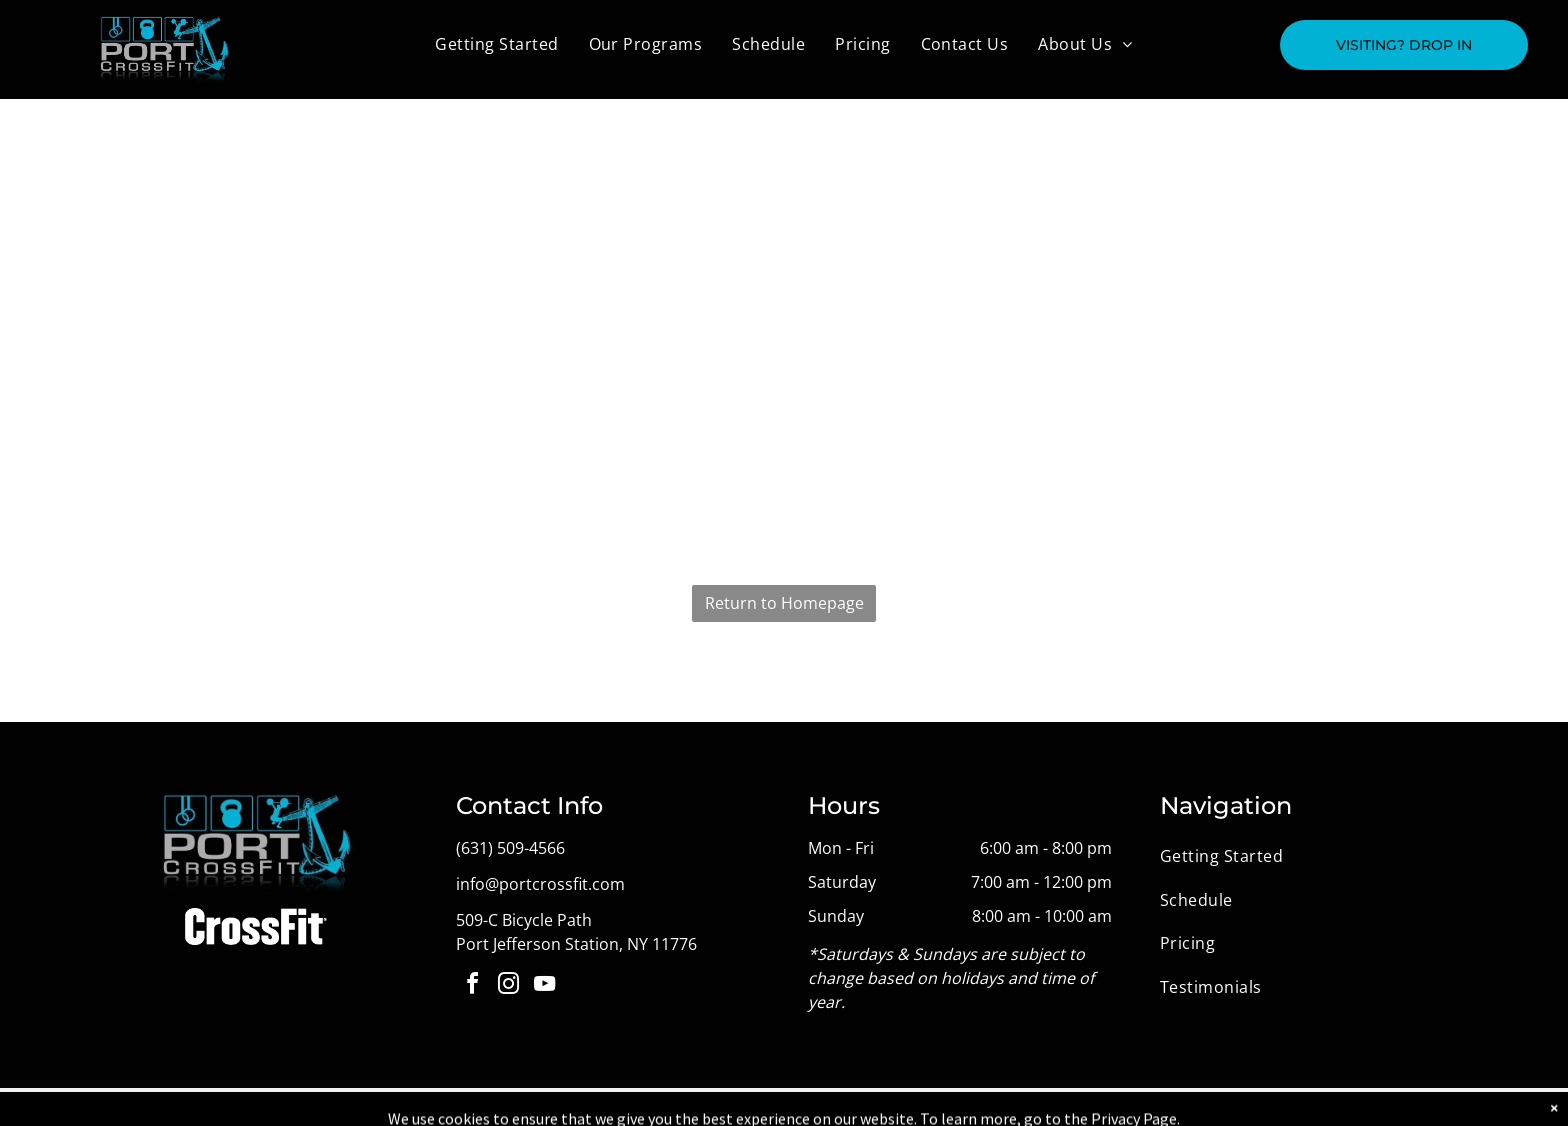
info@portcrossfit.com (540, 884)
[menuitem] (496, 44)
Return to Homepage (784, 603)
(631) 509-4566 (510, 848)
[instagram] (508, 986)
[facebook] (472, 986)
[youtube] (544, 986)
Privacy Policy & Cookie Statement (716, 1107)
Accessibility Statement (881, 1107)
